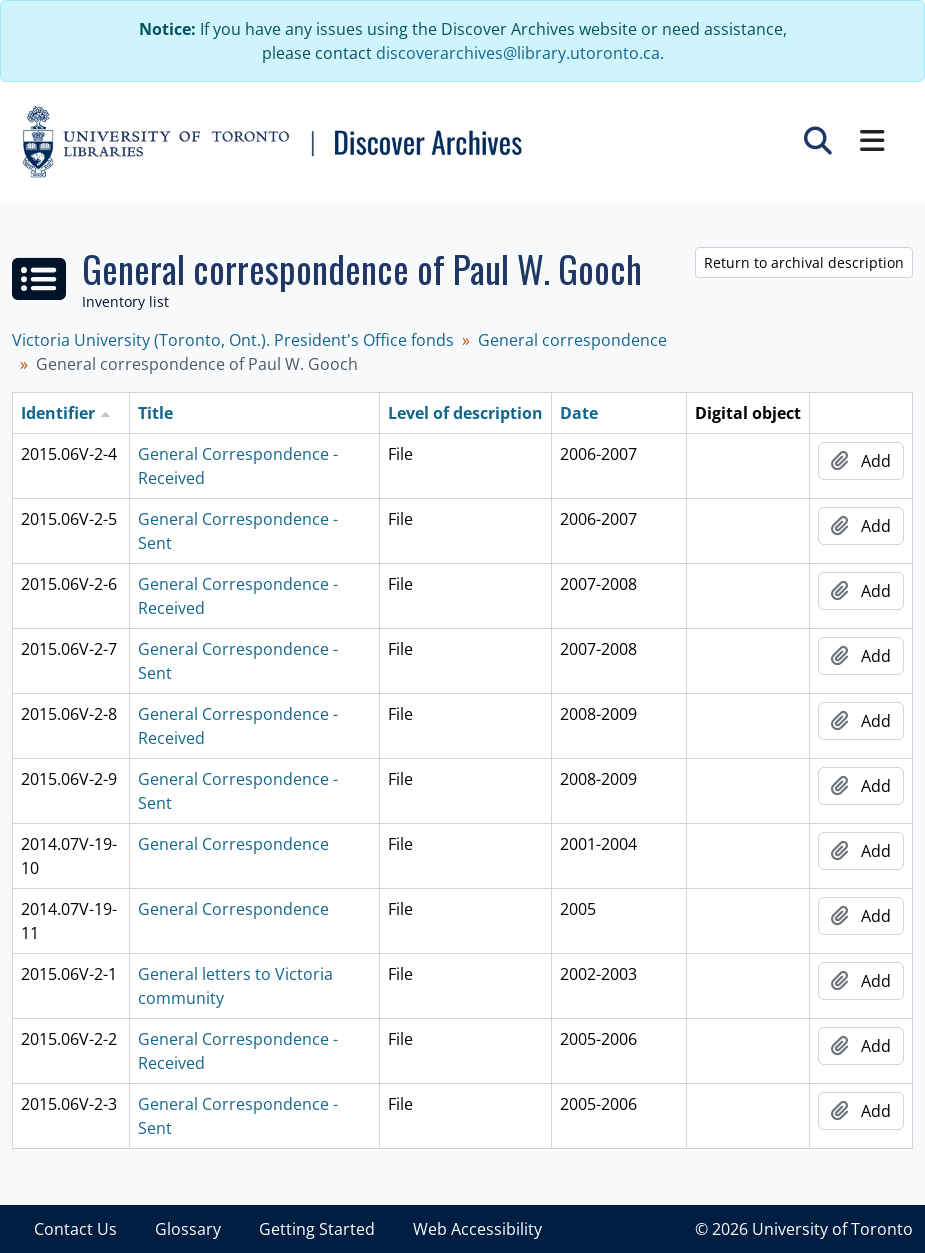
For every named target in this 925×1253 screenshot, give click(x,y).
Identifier (58, 413)
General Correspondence (233, 844)
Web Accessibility (477, 1229)
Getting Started (317, 1229)
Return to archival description (804, 262)
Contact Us (75, 1229)
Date (579, 413)
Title (155, 413)
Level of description (465, 413)
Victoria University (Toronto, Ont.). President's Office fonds (233, 340)
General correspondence (572, 340)
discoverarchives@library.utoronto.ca (518, 53)
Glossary (188, 1229)
